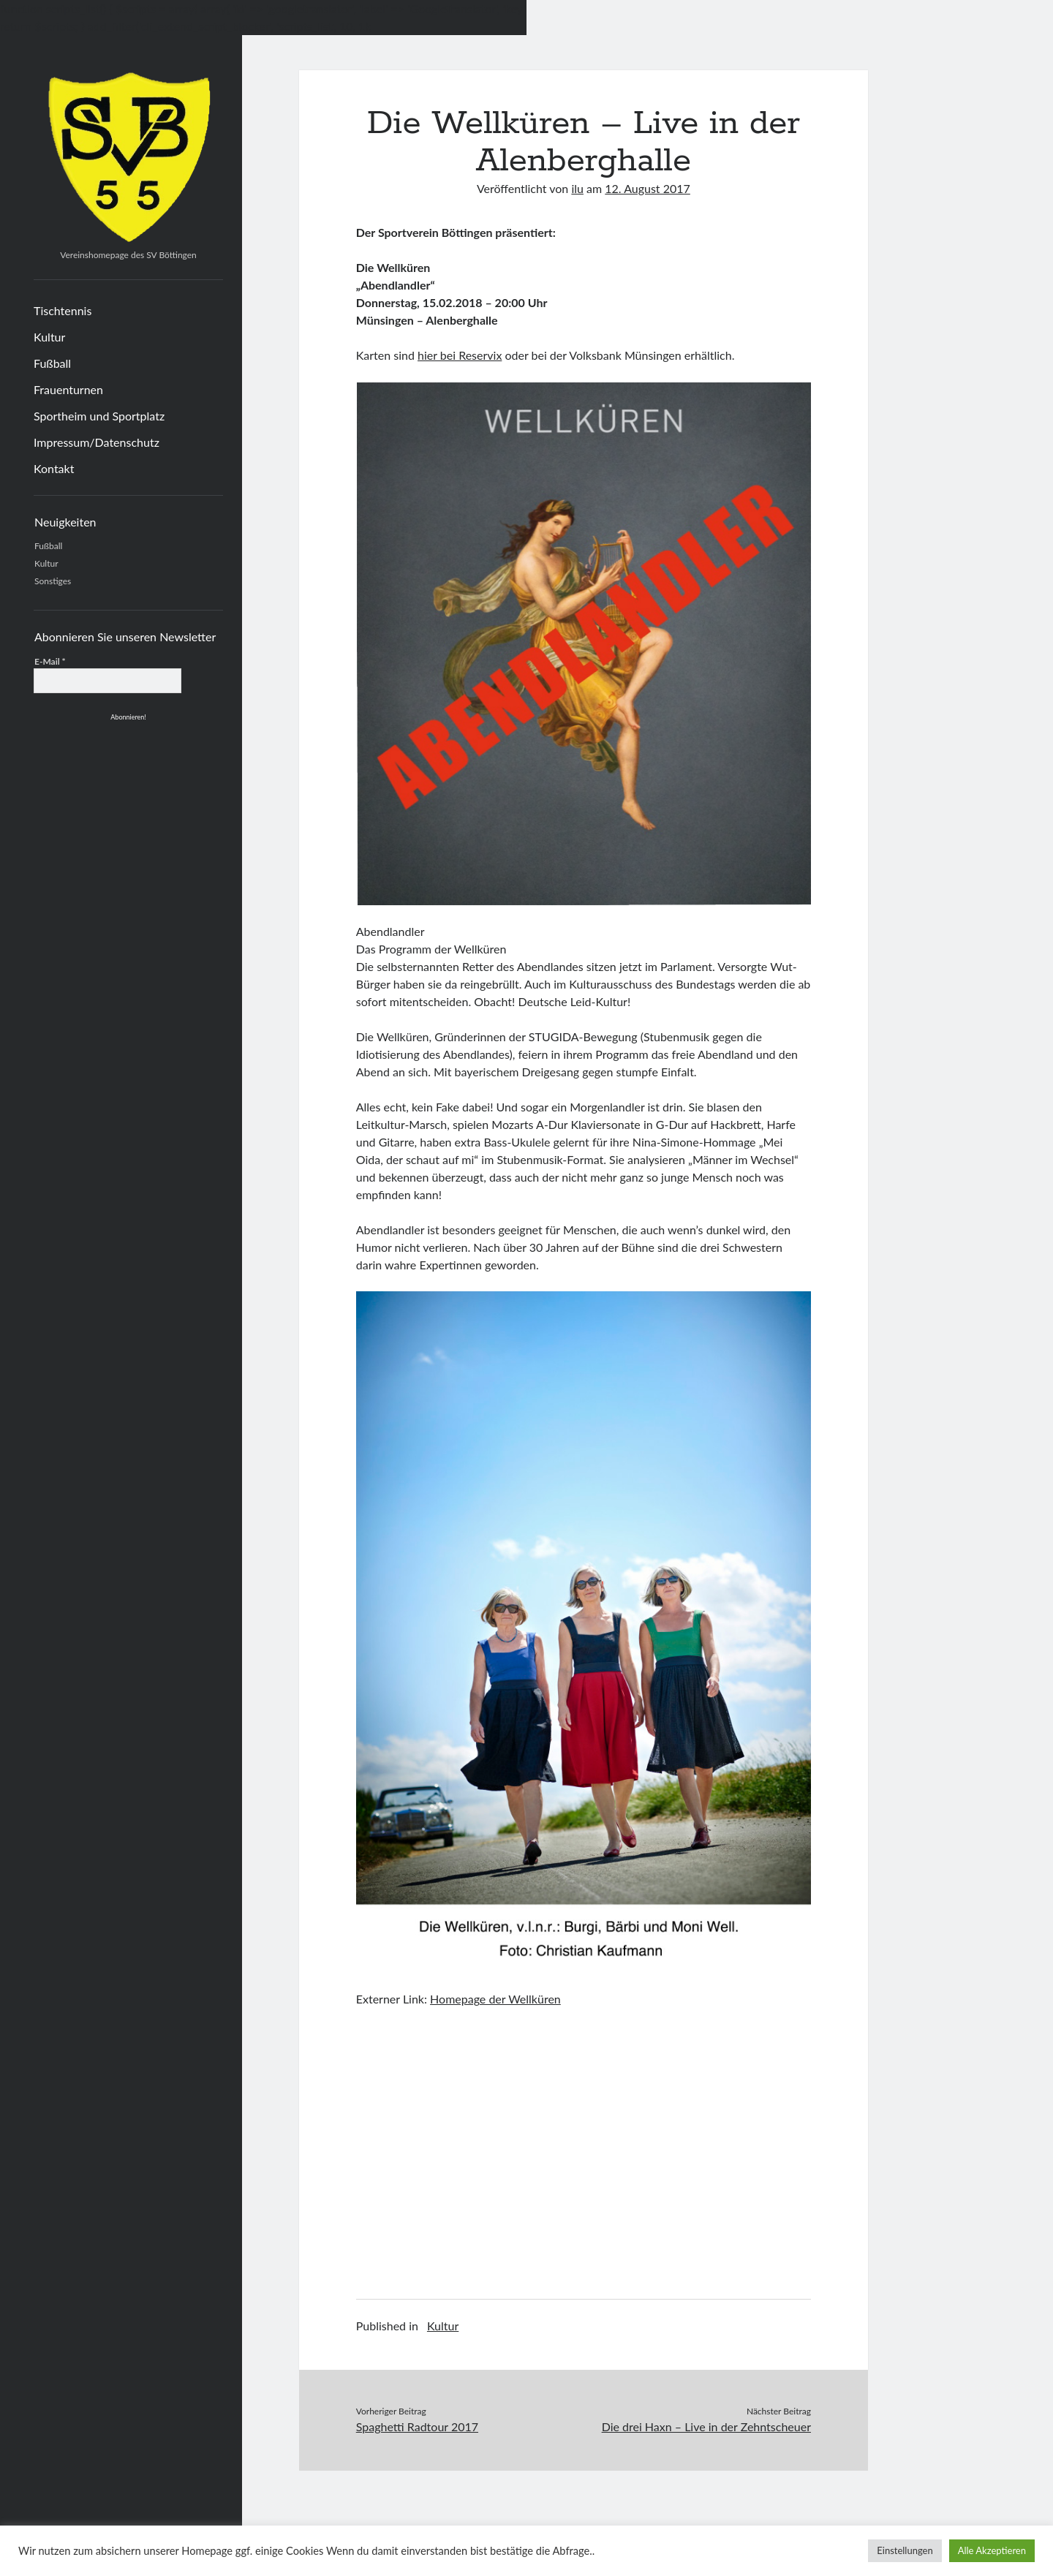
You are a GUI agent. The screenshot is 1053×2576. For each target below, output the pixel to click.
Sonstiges (52, 580)
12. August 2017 (647, 188)
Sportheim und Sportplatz (99, 416)
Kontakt (54, 468)
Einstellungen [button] (904, 2550)
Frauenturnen (68, 389)
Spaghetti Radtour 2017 (417, 2426)
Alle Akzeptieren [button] (992, 2550)
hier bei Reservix (460, 355)
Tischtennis (62, 310)
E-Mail (50, 661)
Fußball (52, 363)
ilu (577, 188)
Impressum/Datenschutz (96, 442)
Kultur (49, 337)
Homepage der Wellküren (495, 1999)
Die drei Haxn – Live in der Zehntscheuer (706, 2426)
